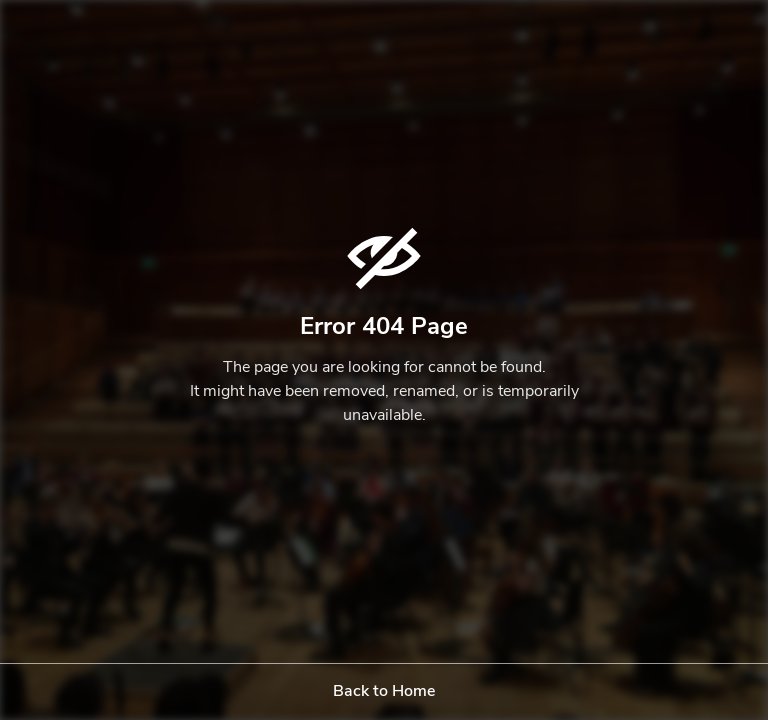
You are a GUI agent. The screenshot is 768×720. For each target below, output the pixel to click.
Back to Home (384, 692)
